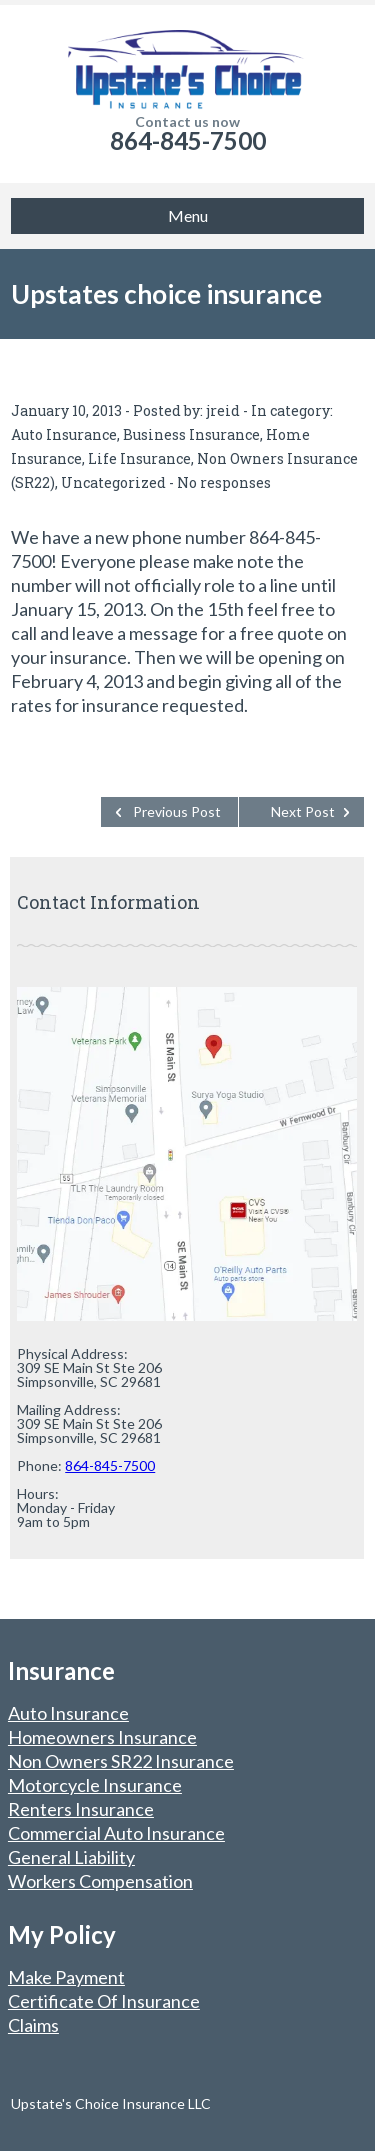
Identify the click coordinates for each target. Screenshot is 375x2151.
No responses (224, 482)
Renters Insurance (81, 1809)
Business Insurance (191, 434)
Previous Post (177, 811)
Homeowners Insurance (102, 1737)
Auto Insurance (64, 434)
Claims (33, 2025)
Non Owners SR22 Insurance (121, 1761)
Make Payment (66, 1977)
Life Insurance (139, 458)
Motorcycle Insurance (95, 1785)
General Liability (71, 1857)
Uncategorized (113, 482)
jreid (223, 410)
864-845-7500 (188, 140)
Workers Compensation (100, 1881)
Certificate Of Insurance (104, 2001)
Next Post (303, 811)
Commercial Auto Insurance (116, 1833)
